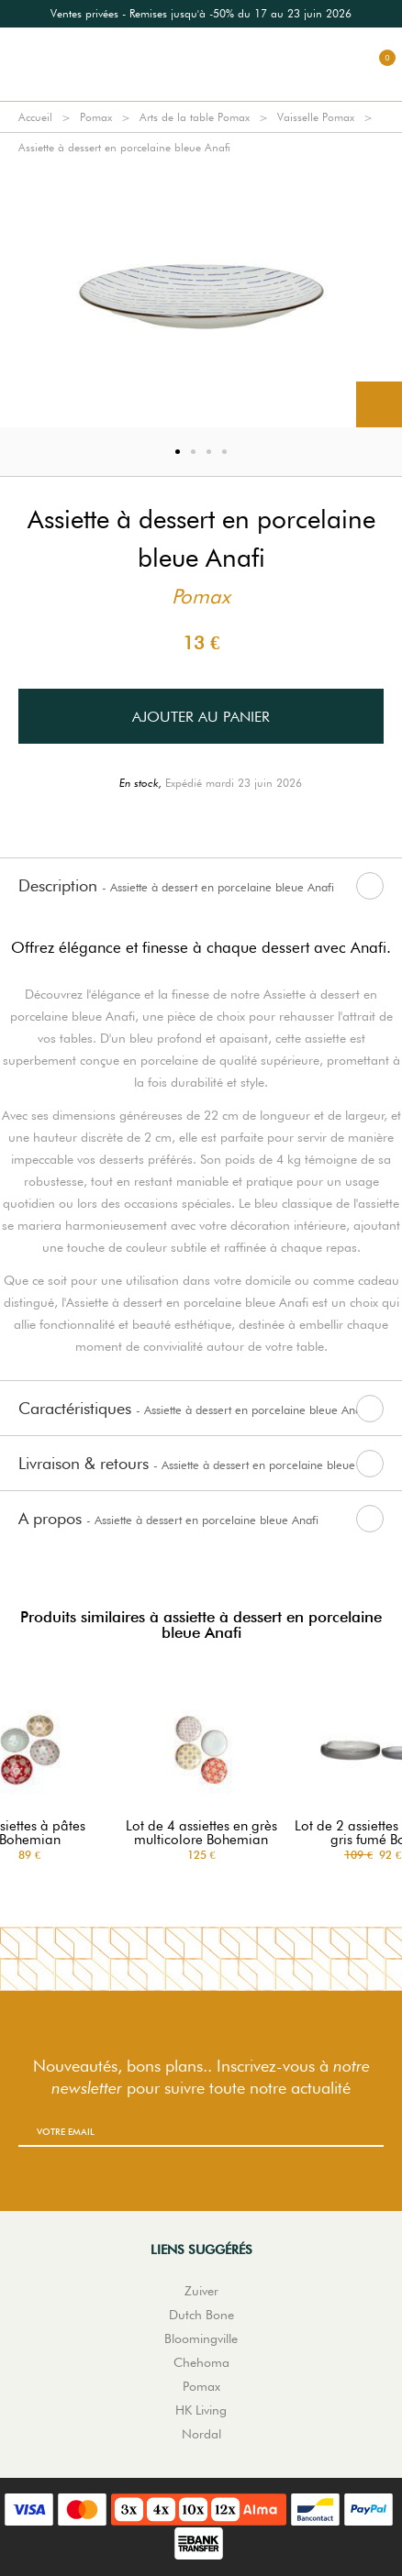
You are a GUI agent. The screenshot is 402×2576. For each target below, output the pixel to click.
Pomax (96, 117)
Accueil (35, 117)
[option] (201, 14)
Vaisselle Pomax (315, 117)
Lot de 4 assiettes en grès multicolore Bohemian (201, 1833)
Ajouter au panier (201, 716)
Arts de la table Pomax (195, 117)
